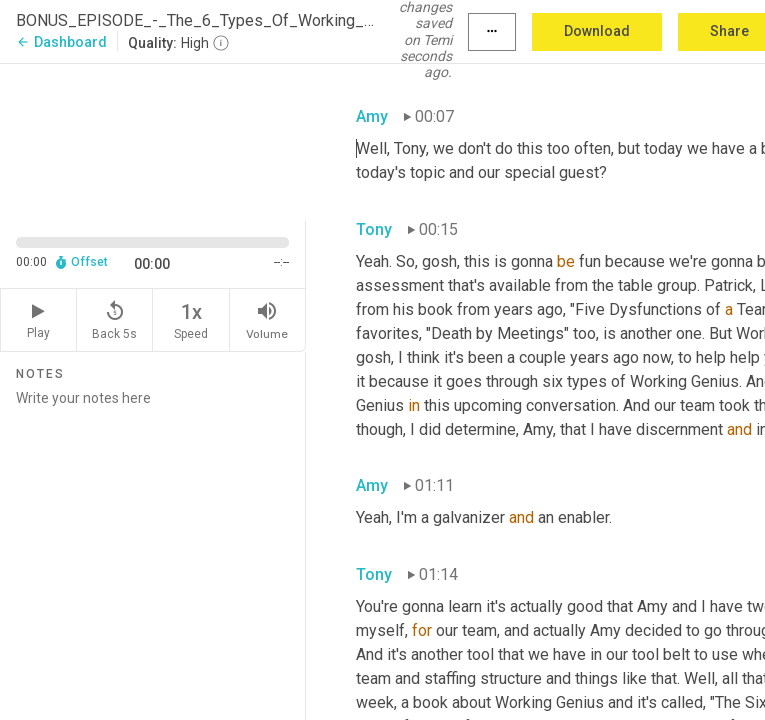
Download (597, 31)
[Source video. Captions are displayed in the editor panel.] (153, 140)
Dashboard (61, 42)
